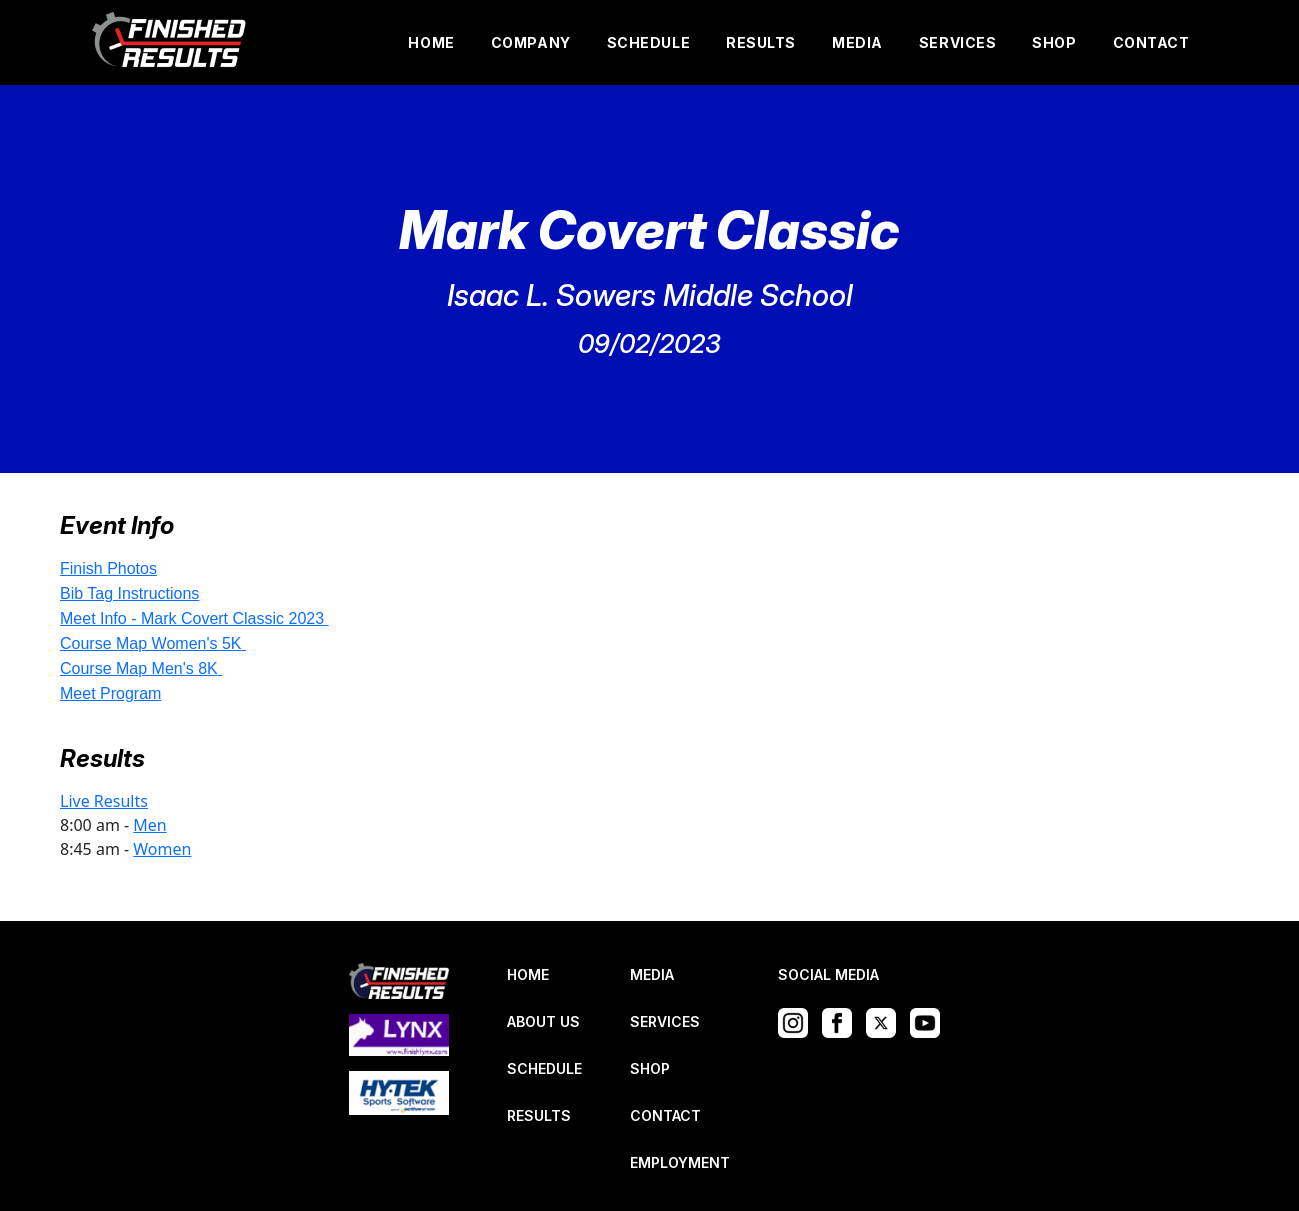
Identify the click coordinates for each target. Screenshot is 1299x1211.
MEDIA (857, 42)
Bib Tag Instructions (129, 593)
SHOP (1054, 42)
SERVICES (957, 42)
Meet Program (110, 693)
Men (149, 825)
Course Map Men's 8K (139, 668)
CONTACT (1151, 42)
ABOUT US (543, 1021)
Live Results (104, 801)
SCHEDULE (648, 42)
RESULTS (761, 42)
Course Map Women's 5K (151, 643)
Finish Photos (108, 568)
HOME (431, 42)
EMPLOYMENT (680, 1162)
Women (162, 849)
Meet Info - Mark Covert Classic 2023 (192, 618)
